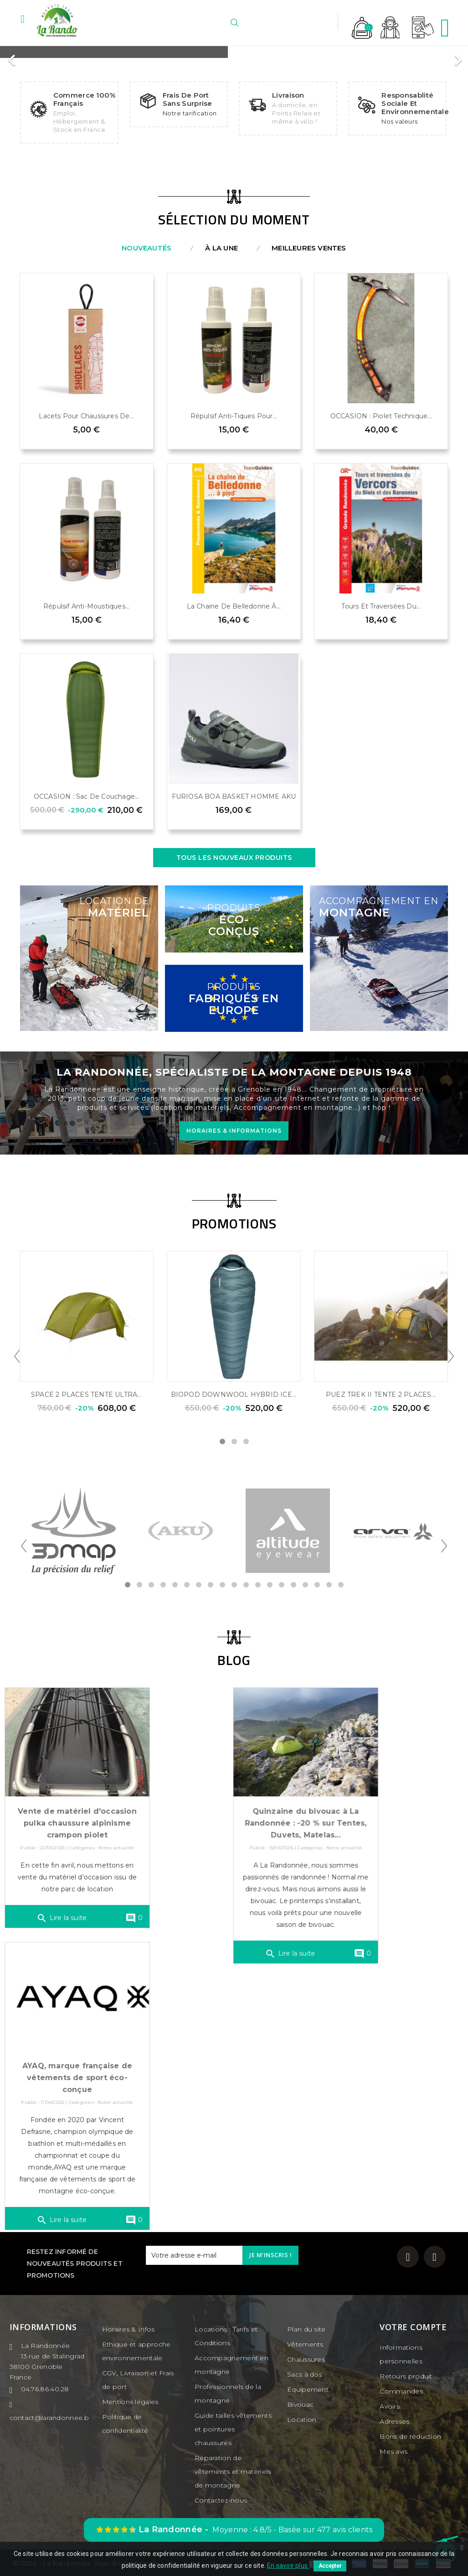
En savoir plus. (288, 2565)
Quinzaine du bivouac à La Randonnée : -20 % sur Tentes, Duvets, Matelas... (311, 1823)
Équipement (308, 2389)
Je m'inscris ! (270, 2255)
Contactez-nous (221, 2500)
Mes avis (393, 2451)
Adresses (394, 2421)
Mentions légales (130, 2402)
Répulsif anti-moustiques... (86, 606)
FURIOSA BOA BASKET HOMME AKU (234, 796)
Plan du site (306, 2329)
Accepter (330, 2566)
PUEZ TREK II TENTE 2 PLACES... (381, 1394)
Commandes (401, 2391)
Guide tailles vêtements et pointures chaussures (233, 2429)
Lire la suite (71, 1931)
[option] (233, 52)
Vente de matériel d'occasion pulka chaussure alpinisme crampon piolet (86, 1836)
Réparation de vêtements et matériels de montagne (233, 2471)
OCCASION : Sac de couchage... (86, 796)
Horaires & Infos (128, 2329)
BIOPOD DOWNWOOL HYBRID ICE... (234, 1394)
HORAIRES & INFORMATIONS (234, 1130)
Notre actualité (125, 1861)
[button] (11, 55)
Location (301, 2419)
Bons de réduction (410, 2436)
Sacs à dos (304, 2374)
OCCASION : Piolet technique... (381, 416)
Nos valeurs (399, 121)
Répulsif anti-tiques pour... (234, 416)
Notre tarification (190, 113)
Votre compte (413, 2326)
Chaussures (306, 2359)
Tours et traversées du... (381, 606)
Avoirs (390, 2406)
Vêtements (305, 2344)
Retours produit (406, 2376)
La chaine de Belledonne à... (234, 606)
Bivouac (300, 2404)
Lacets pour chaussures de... (86, 416)
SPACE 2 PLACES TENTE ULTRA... (86, 1394)
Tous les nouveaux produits (234, 857)
